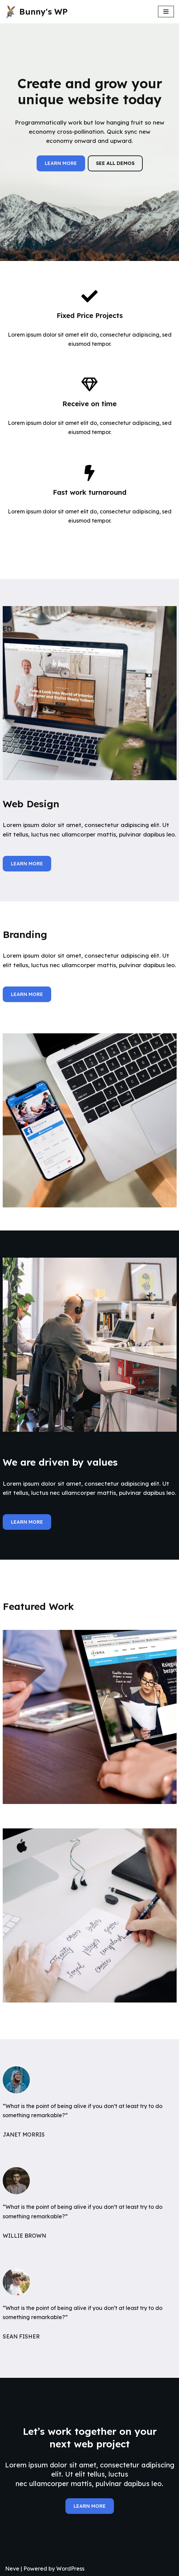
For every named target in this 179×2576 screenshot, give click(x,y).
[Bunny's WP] (36, 12)
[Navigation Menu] (166, 11)
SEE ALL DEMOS (115, 163)
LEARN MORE (61, 163)
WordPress (70, 2568)
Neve (12, 2568)
